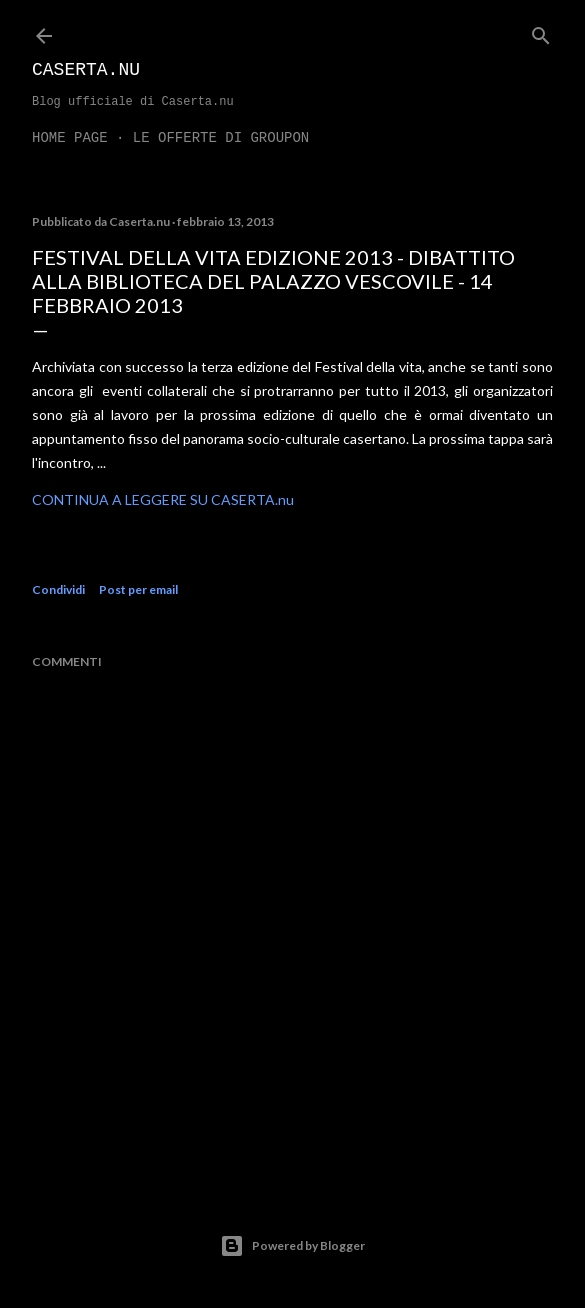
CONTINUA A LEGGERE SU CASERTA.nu (163, 499)
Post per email (138, 589)
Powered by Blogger (292, 1246)
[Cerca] (541, 31)
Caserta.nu (86, 70)
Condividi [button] (58, 589)
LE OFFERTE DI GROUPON (221, 138)
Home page (70, 138)
